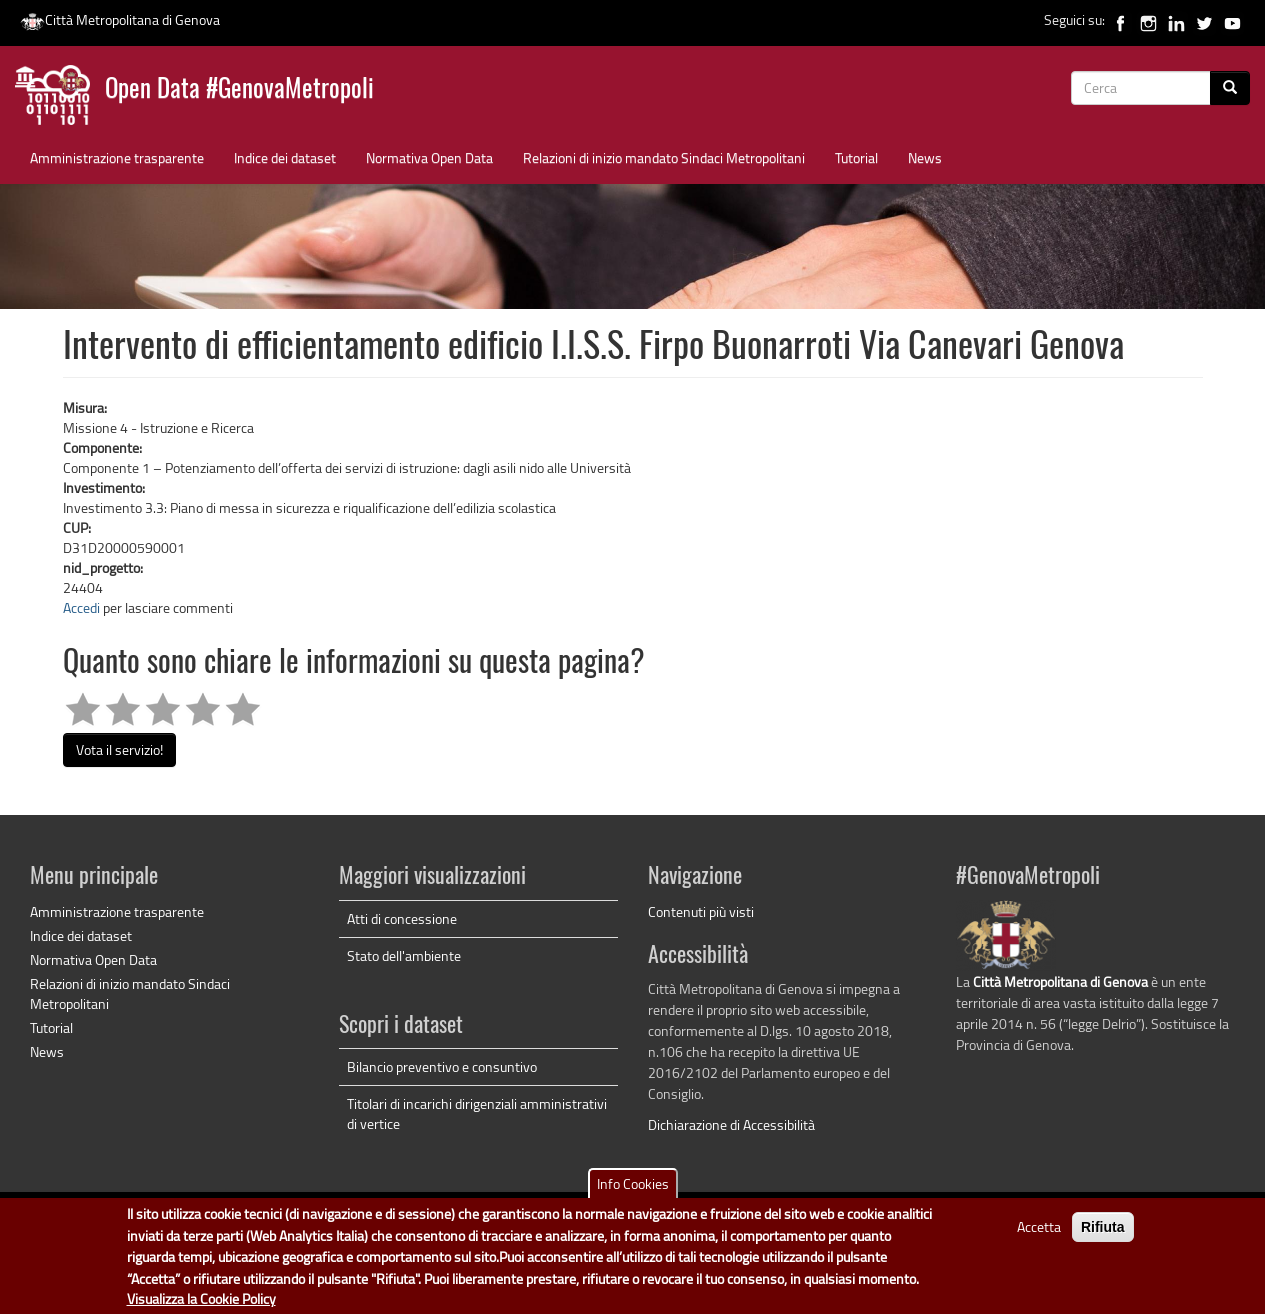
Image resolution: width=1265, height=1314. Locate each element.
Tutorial (856, 157)
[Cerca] (1230, 88)
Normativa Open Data (429, 157)
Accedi (81, 607)
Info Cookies (633, 1186)
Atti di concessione (402, 918)
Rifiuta (1103, 1230)
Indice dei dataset (285, 157)
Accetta (1039, 1229)
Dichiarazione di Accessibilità (731, 1124)
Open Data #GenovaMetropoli (239, 90)
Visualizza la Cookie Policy (201, 1301)
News (925, 157)
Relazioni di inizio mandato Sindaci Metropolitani (664, 157)
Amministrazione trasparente (117, 157)
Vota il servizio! (119, 749)
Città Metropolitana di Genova (120, 19)
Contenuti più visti (701, 911)
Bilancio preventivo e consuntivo (442, 1066)
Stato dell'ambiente (404, 955)
